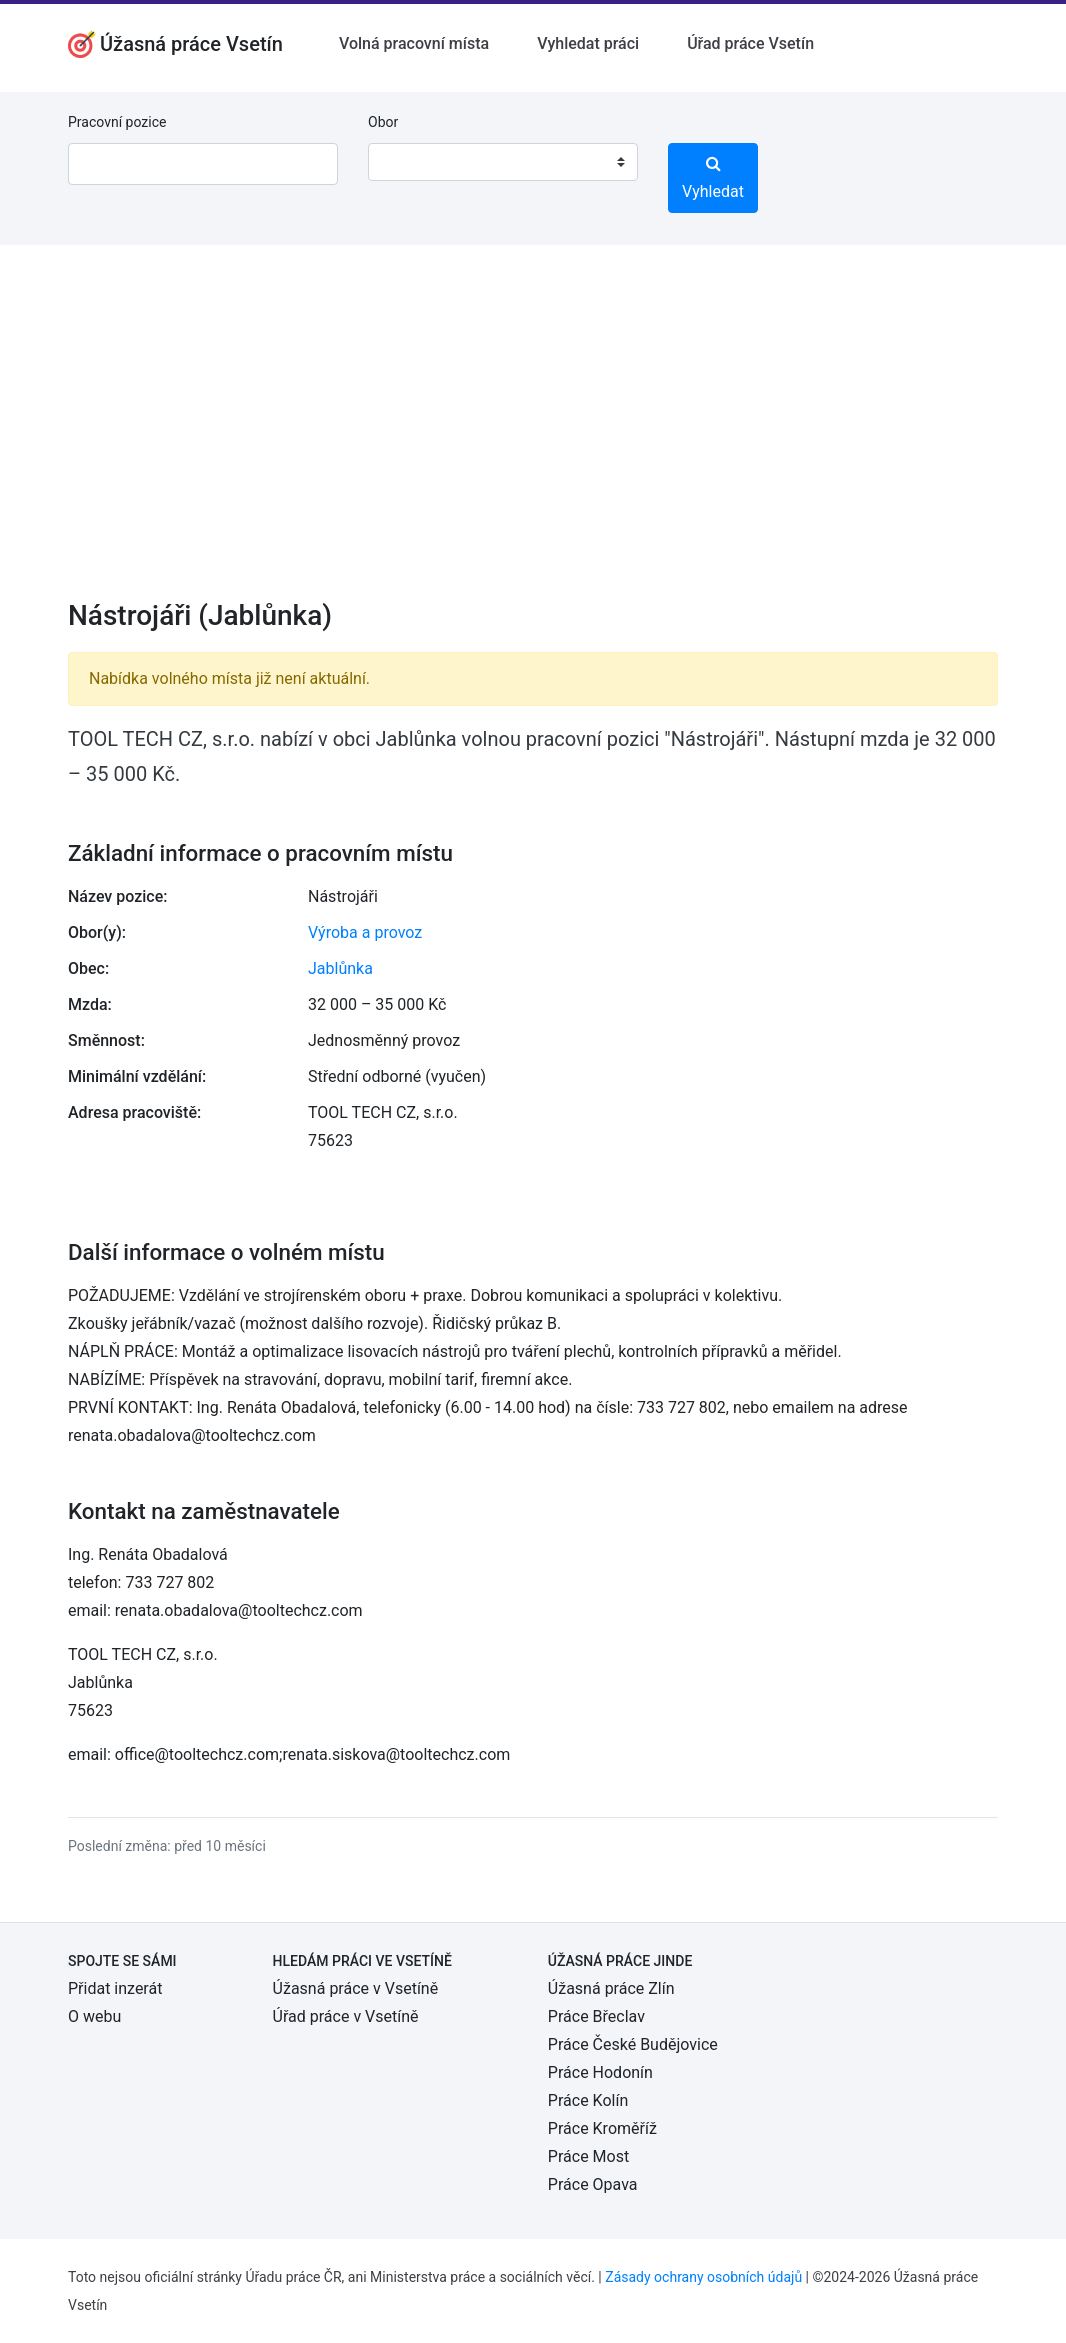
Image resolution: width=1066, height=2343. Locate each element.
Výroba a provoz (365, 932)
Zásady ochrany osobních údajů (703, 2277)
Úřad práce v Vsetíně (346, 2016)
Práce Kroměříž (602, 2128)
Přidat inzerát (115, 1988)
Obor (383, 122)
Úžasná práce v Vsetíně (356, 1988)
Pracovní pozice (117, 122)
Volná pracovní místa (414, 43)
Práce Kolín (588, 2100)
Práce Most (588, 2156)
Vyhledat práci (588, 43)
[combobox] (503, 162)
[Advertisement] (533, 435)
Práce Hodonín (600, 2072)
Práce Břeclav (596, 2016)
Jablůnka (340, 968)
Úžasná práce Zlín (611, 1988)
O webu (94, 2016)
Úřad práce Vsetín (750, 43)
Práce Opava (593, 2184)
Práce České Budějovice (633, 2044)
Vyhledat (713, 178)
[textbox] (409, 162)
